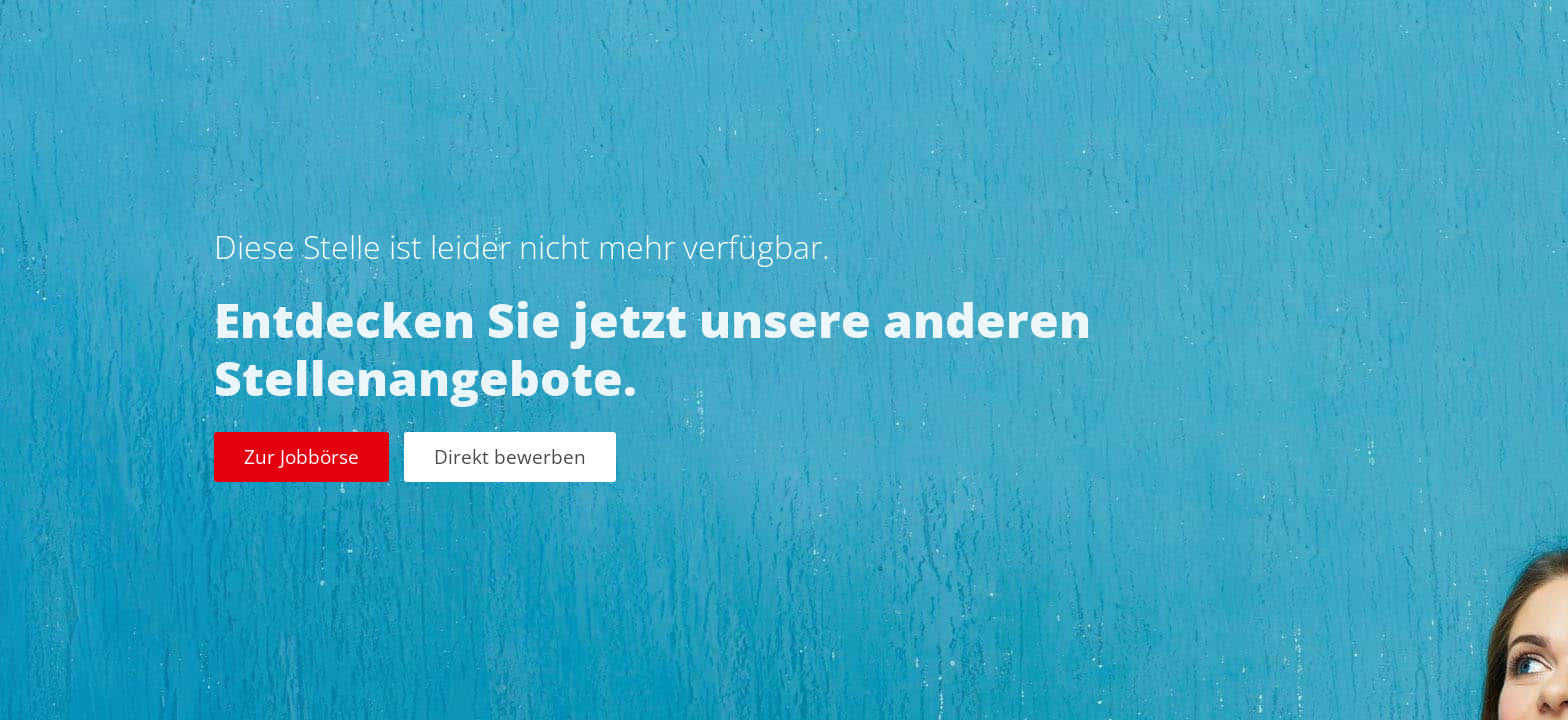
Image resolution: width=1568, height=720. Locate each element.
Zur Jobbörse (301, 456)
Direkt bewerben (510, 456)
